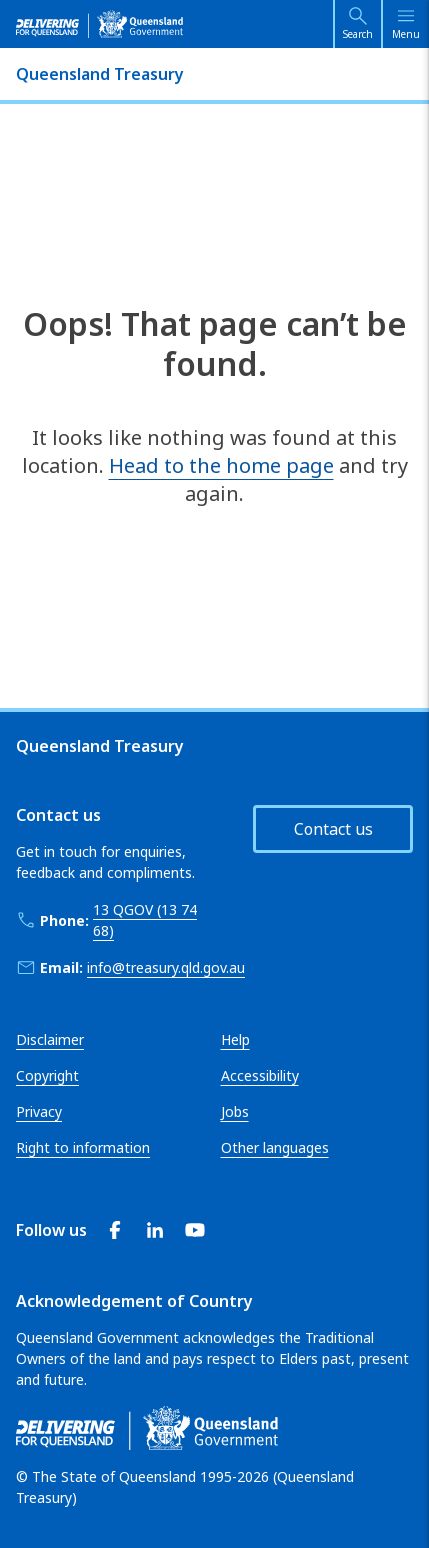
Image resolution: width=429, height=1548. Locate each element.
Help (235, 1039)
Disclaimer (50, 1039)
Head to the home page (221, 465)
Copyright (47, 1075)
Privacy (39, 1111)
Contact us (333, 829)
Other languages (275, 1147)
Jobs (235, 1111)
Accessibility (260, 1075)
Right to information (83, 1147)
